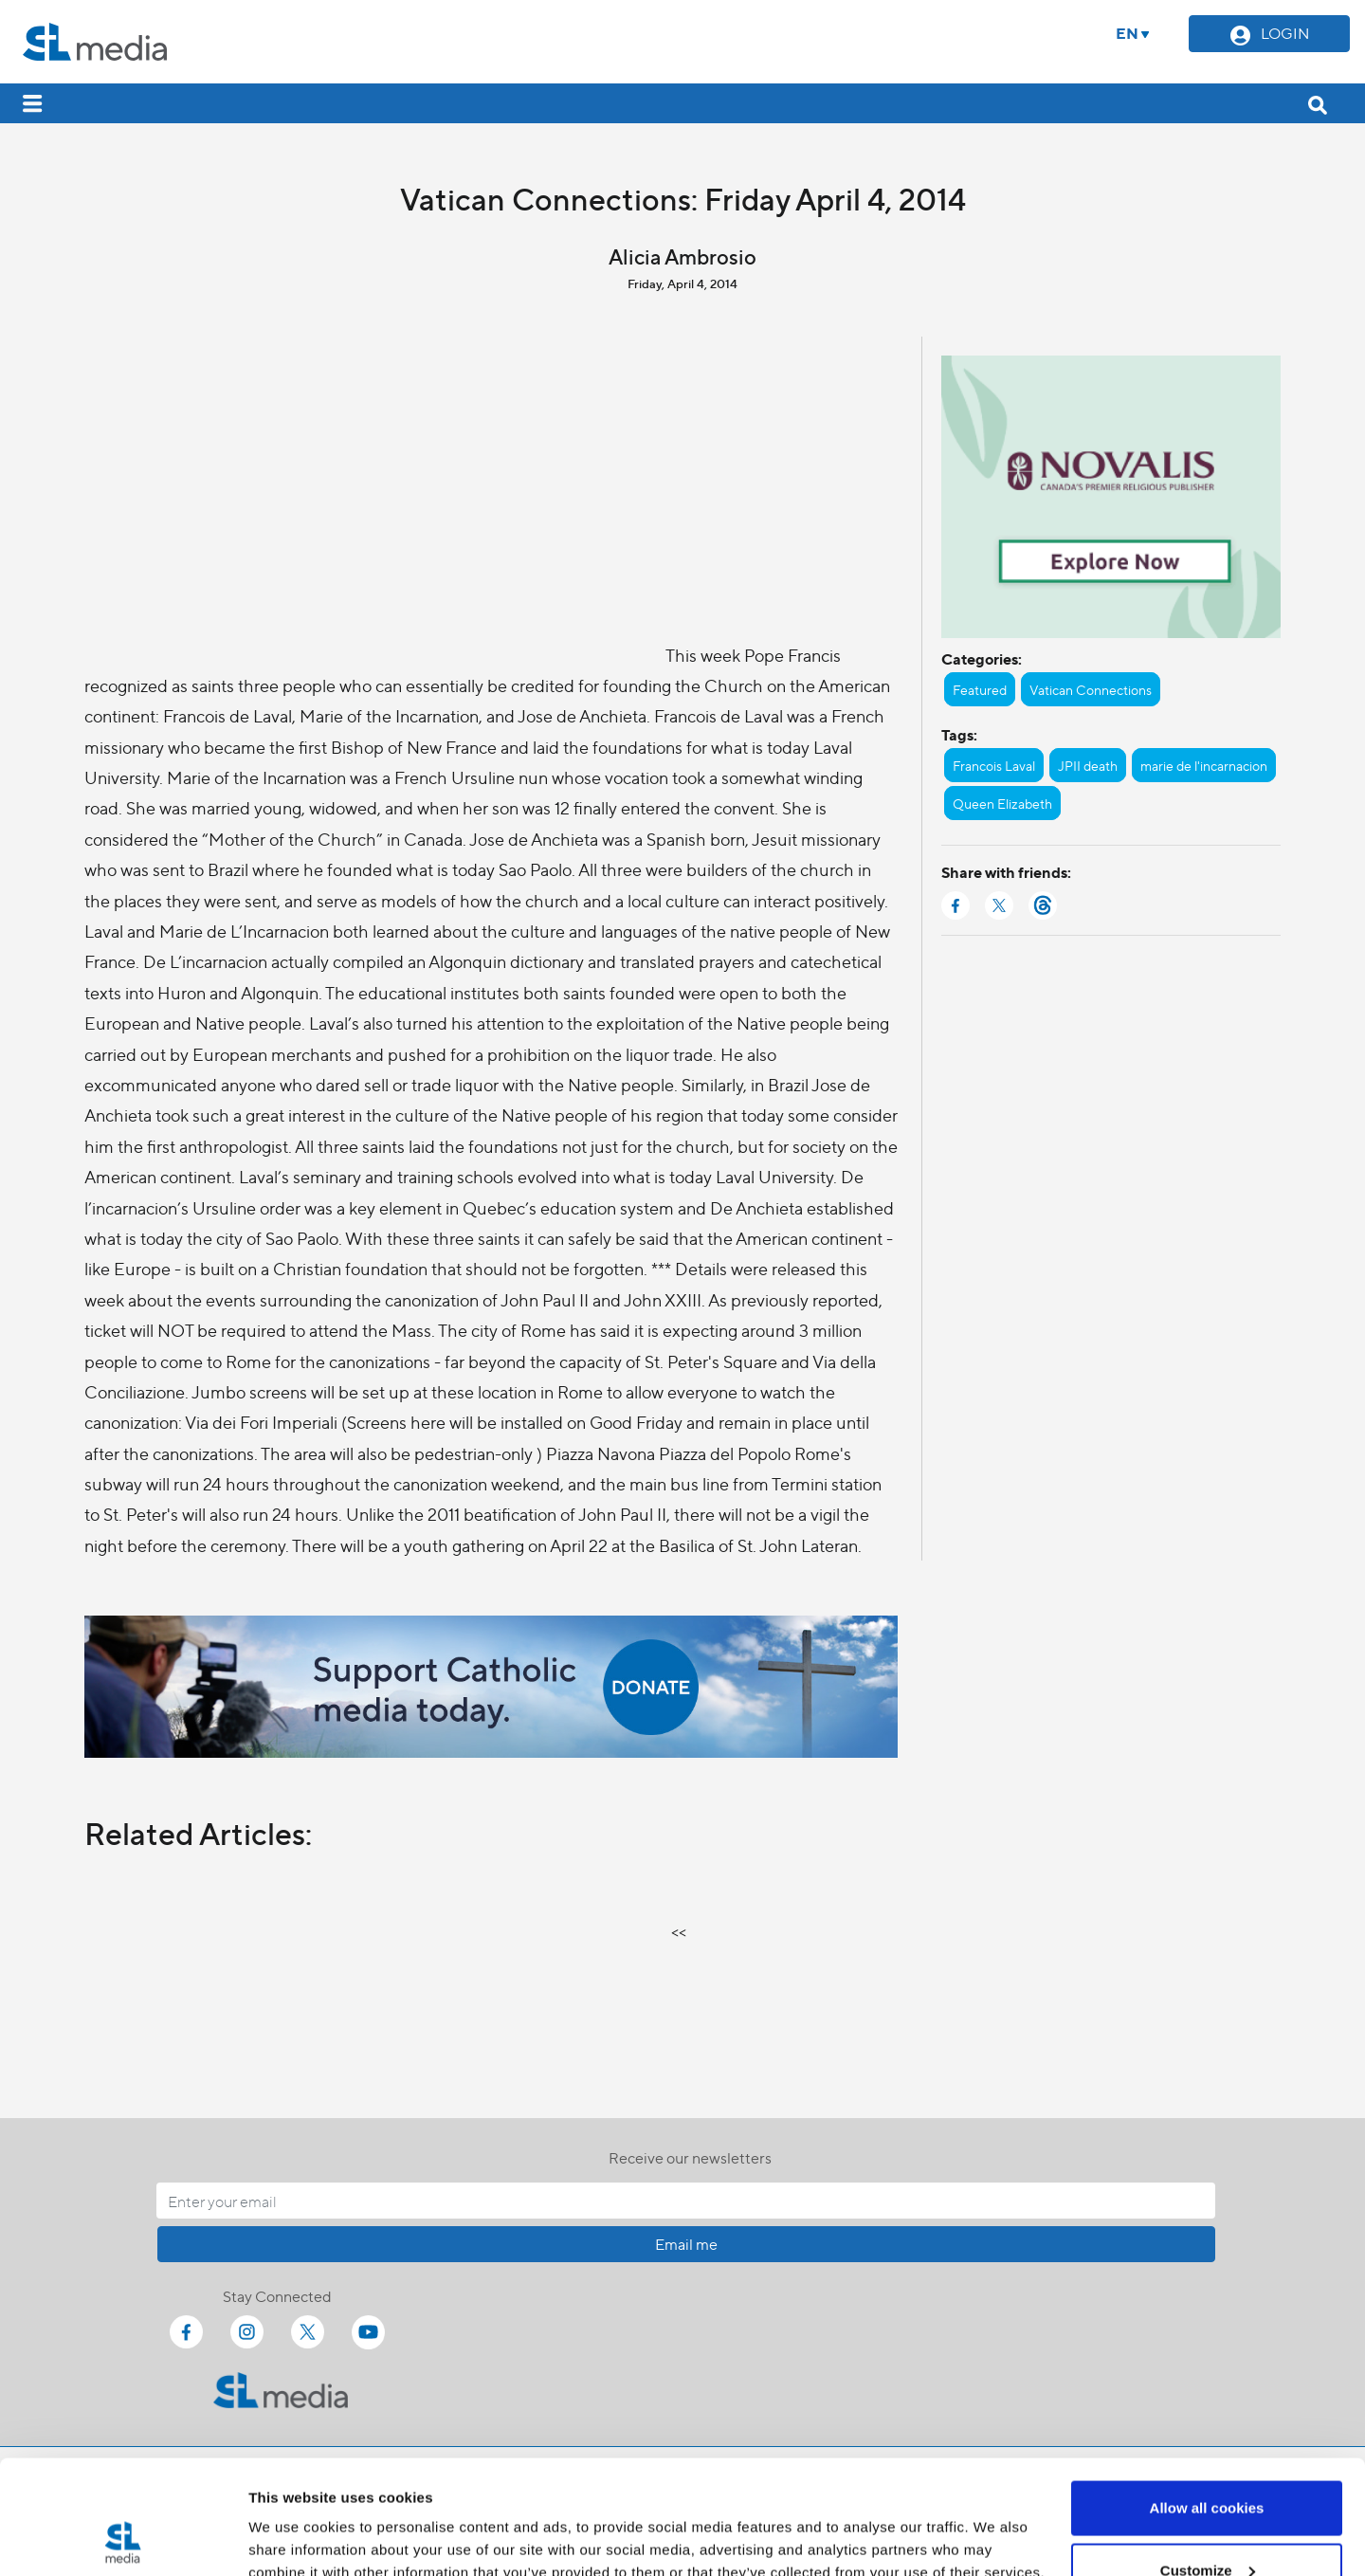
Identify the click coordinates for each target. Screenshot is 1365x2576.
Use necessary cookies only (1206, 2525)
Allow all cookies (1207, 2401)
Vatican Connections (1090, 689)
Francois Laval (994, 765)
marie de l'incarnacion (1203, 765)
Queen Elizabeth (1002, 803)
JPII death (1088, 765)
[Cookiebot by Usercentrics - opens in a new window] (123, 2539)
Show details (292, 2518)
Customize (1207, 2464)
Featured (980, 689)
